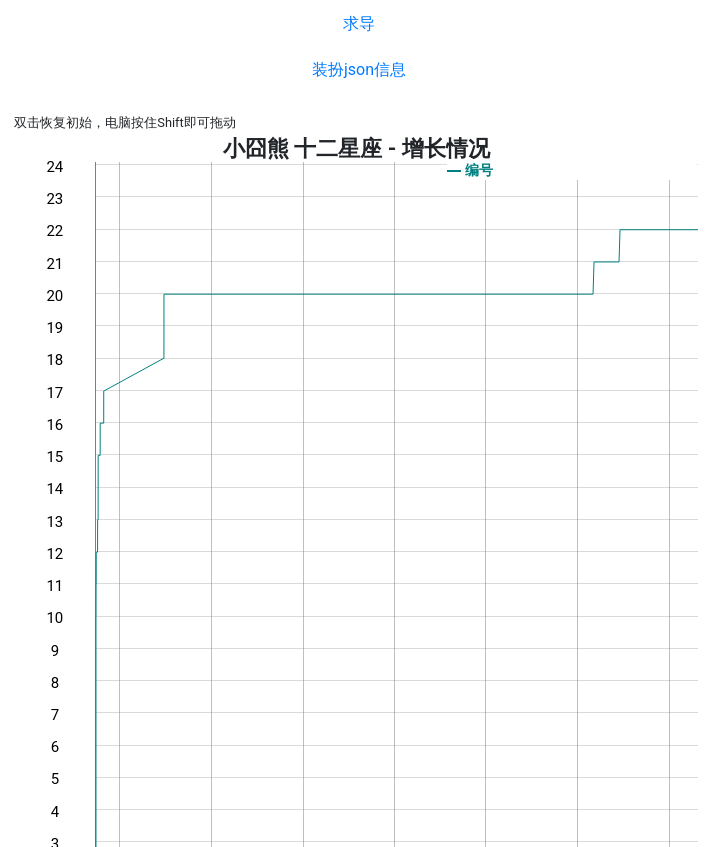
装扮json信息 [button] (359, 69)
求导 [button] (359, 23)
